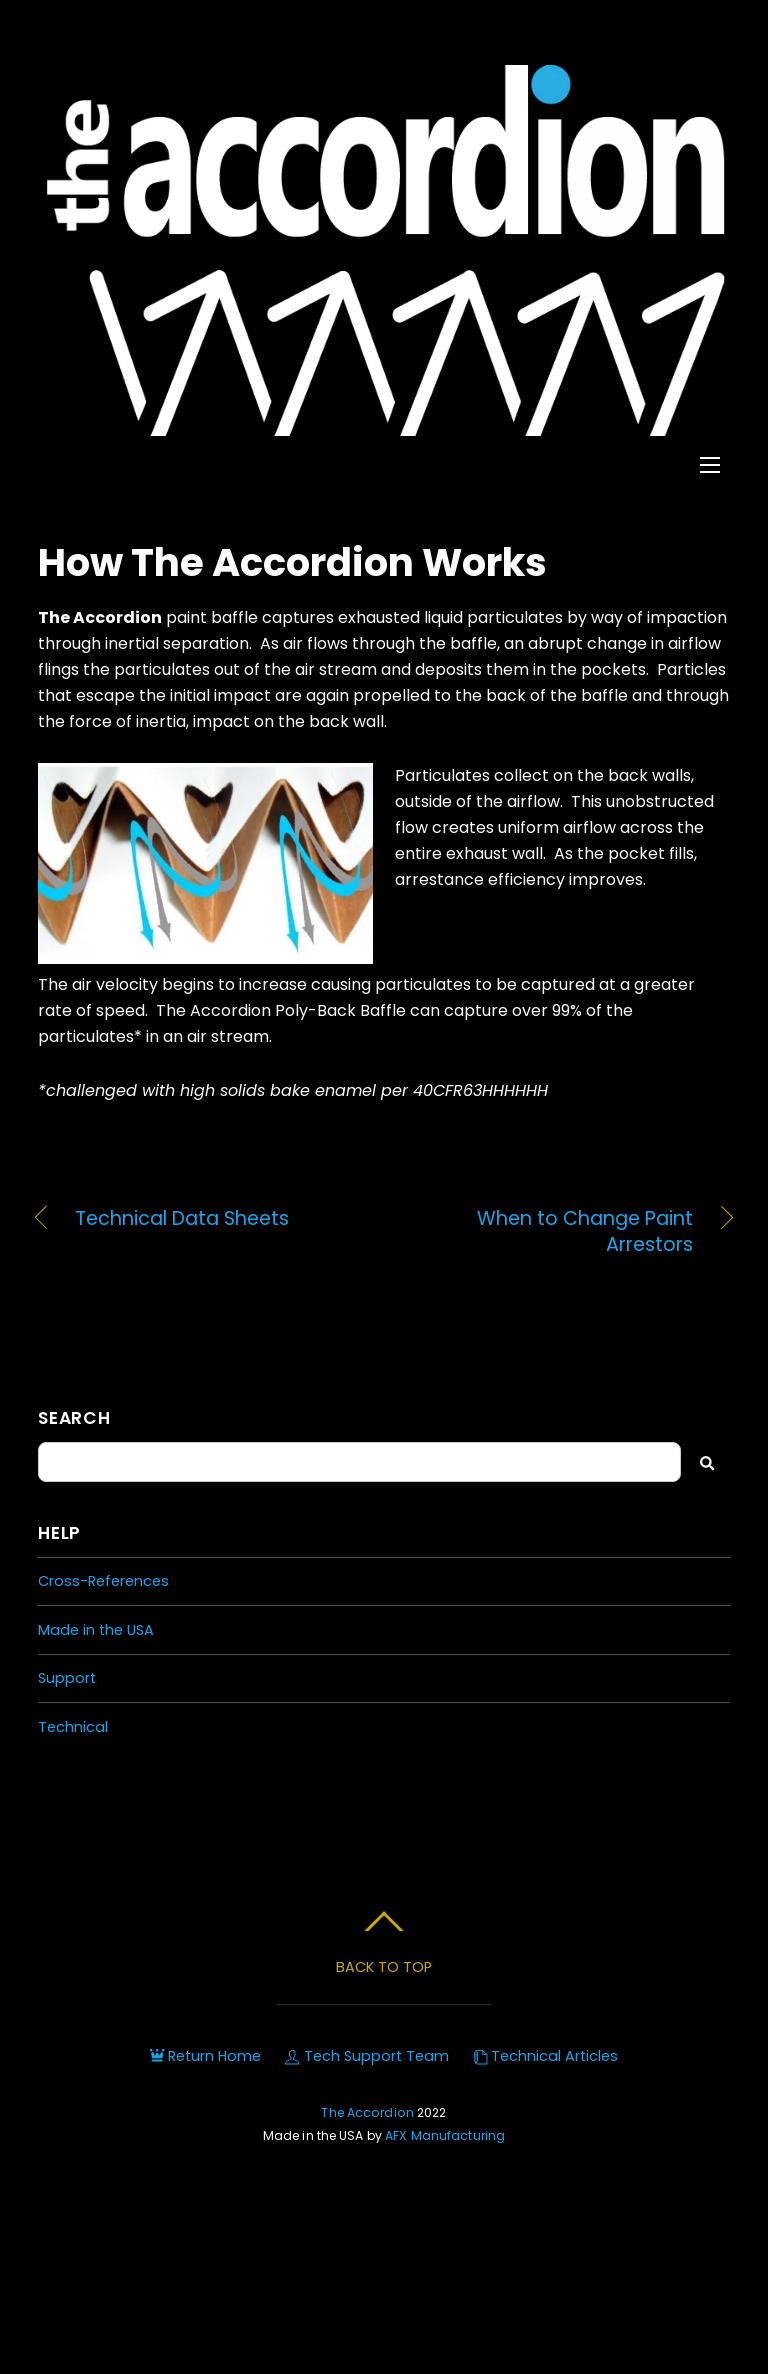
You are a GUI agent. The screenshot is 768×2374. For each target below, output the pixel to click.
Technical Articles (545, 2056)
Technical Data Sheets (182, 1219)
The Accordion (367, 2112)
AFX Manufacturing (445, 2135)
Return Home (205, 2056)
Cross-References (103, 1581)
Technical (73, 1727)
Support (67, 1678)
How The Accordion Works (292, 562)
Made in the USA (96, 1630)
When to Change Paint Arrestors (549, 1232)
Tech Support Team (366, 2056)
